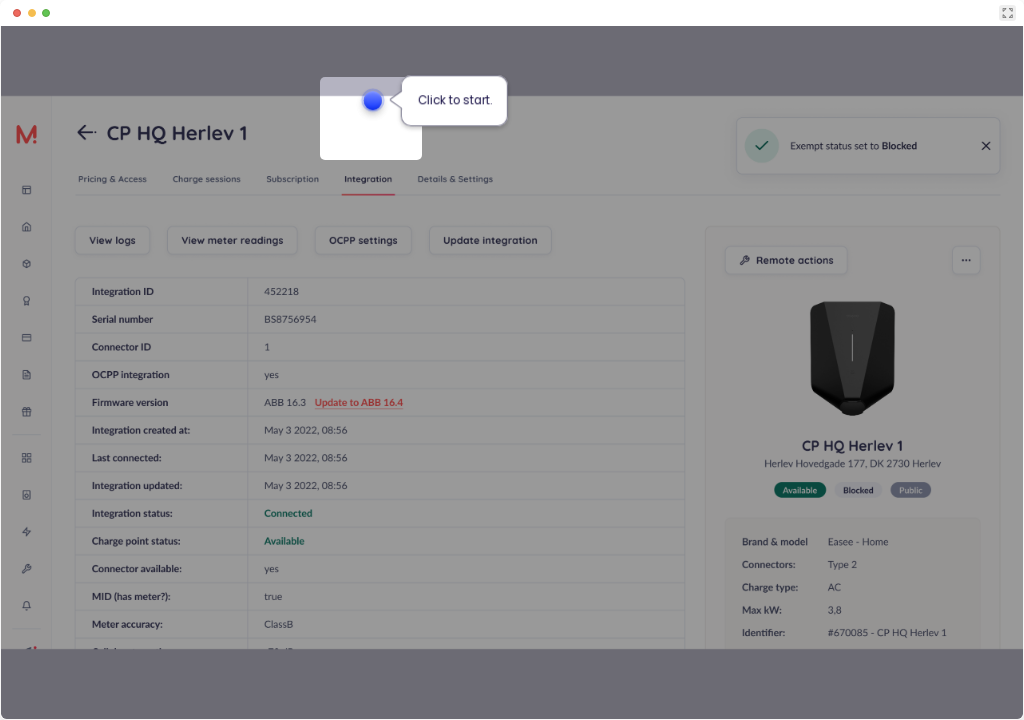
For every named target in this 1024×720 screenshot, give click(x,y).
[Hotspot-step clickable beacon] (372, 100)
